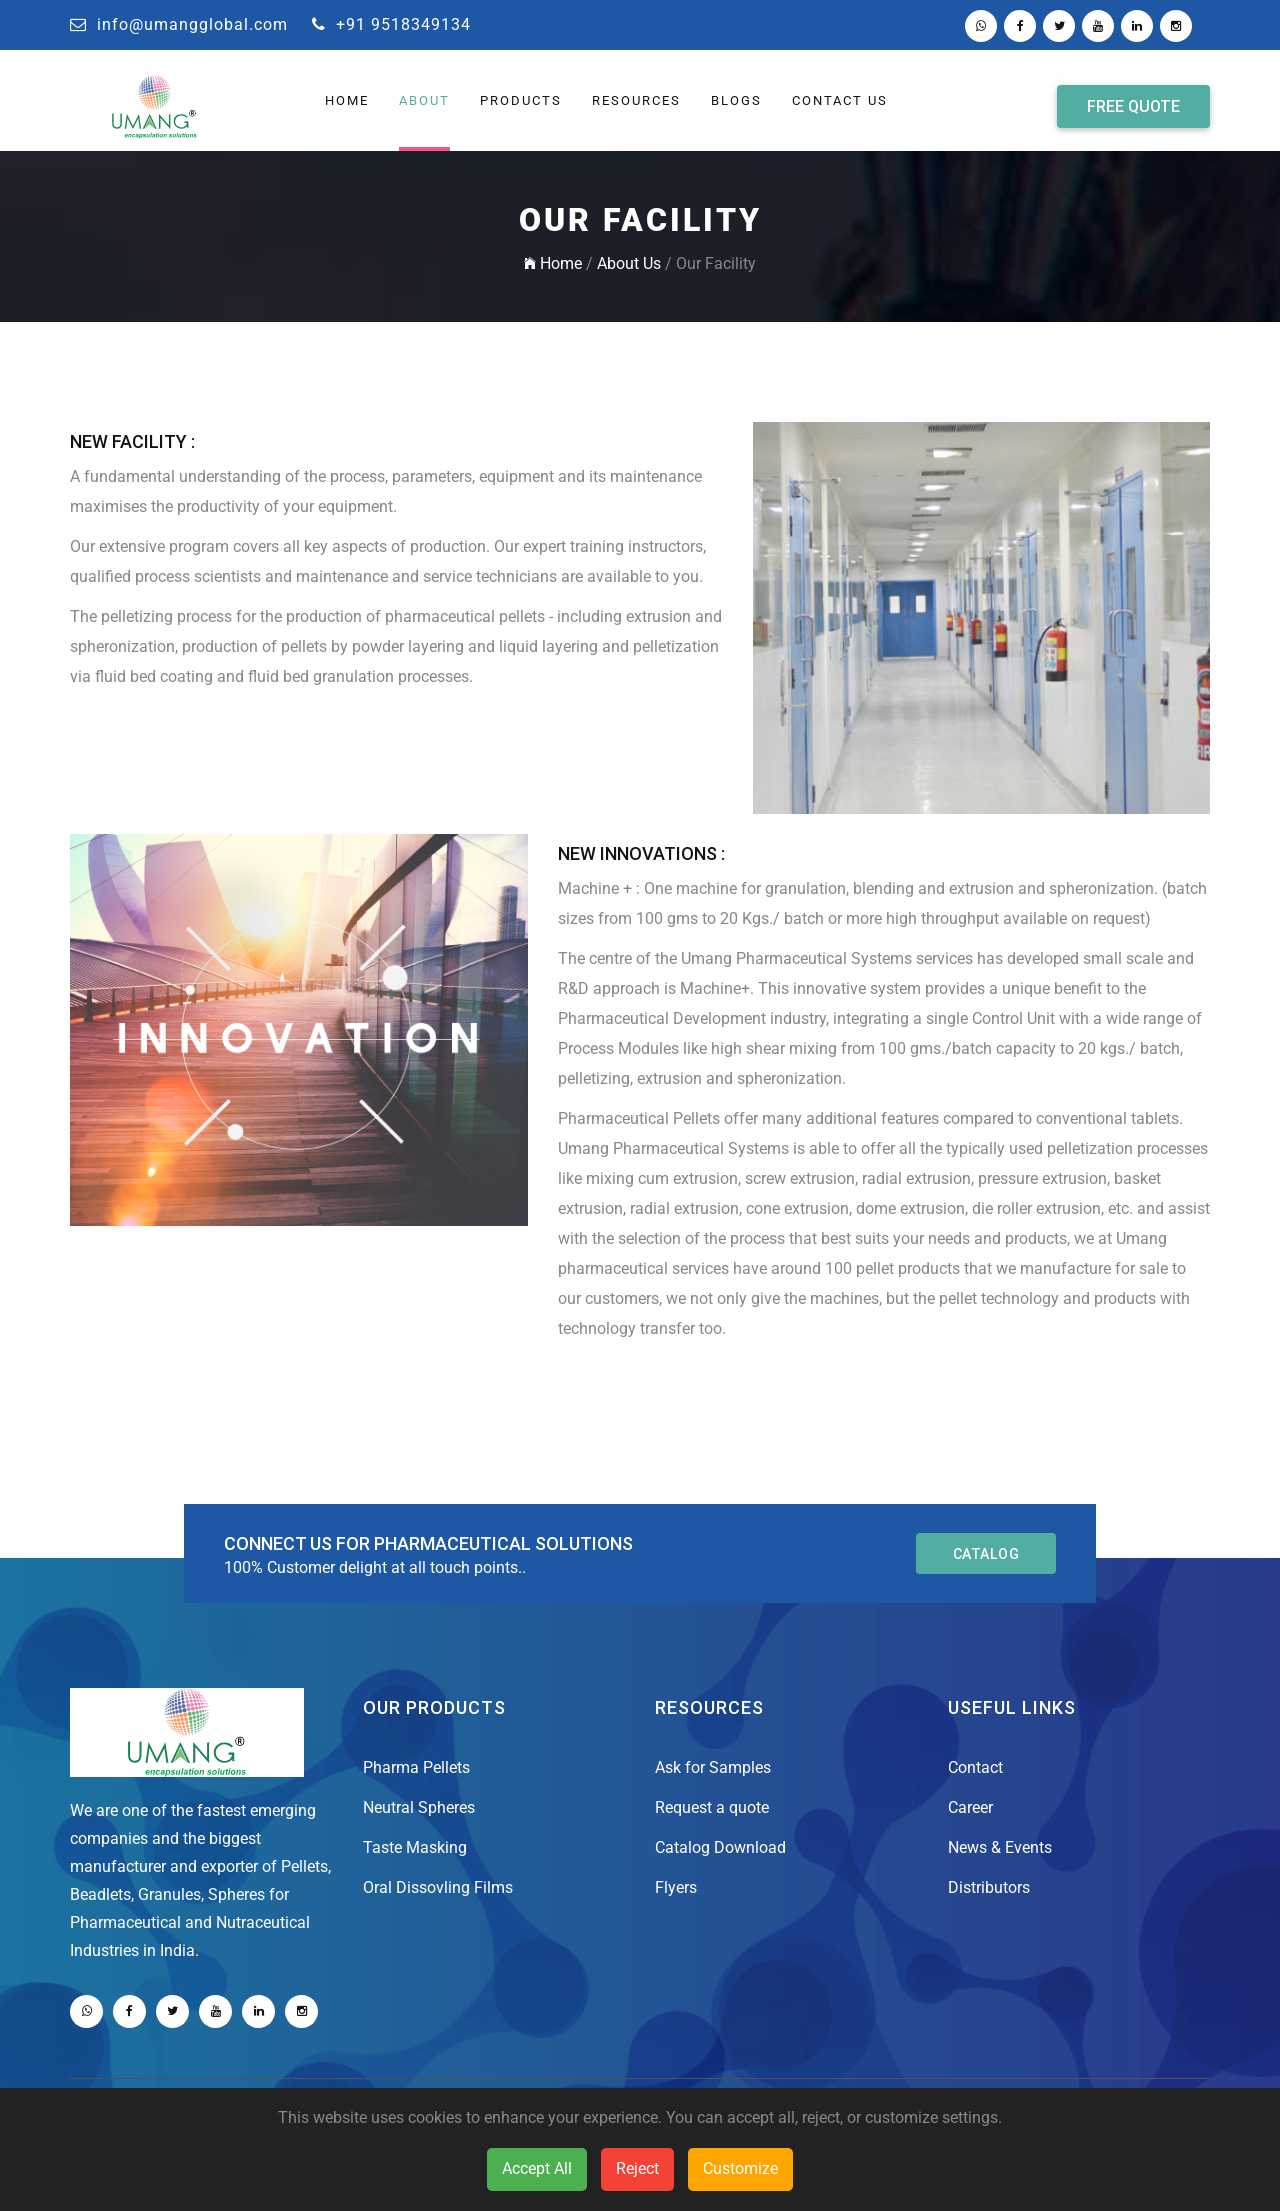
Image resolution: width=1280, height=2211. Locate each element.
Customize (740, 2168)
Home (553, 263)
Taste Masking (415, 1847)
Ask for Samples (713, 1767)
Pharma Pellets (416, 1767)
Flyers (676, 1887)
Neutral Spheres (419, 1807)
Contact (975, 1767)
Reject (637, 2168)
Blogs (736, 100)
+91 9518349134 (391, 24)
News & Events (1000, 1847)
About (424, 100)
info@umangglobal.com (179, 24)
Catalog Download (720, 1847)
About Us (629, 263)
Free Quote (1133, 106)
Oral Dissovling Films (438, 1887)
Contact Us (840, 100)
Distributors (989, 1887)
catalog (986, 1553)
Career (970, 1807)
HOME (347, 100)
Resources (636, 100)
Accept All (537, 2168)
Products (521, 100)
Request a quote (712, 1807)
